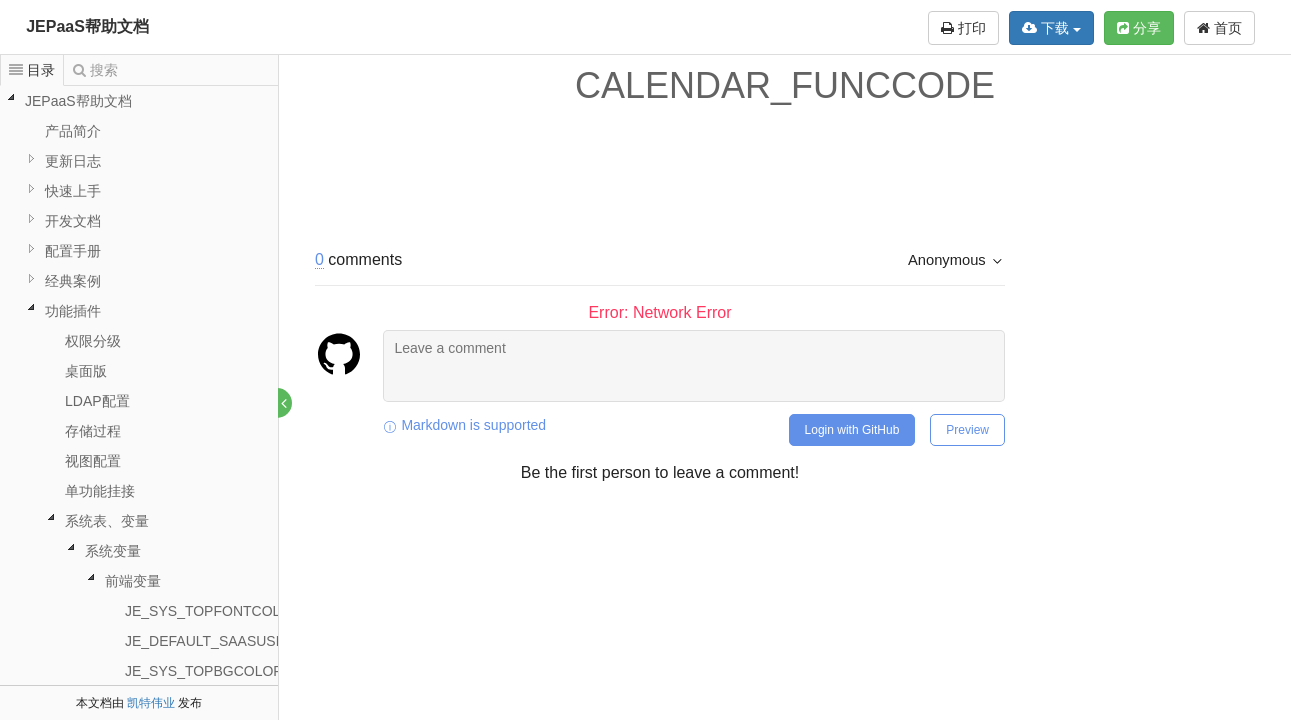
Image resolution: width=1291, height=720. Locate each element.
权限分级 (93, 341)
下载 (1051, 28)
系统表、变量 (107, 521)
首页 (1219, 28)
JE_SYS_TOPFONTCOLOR (213, 611)
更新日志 (73, 161)
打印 (963, 28)
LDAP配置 (97, 401)
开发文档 (73, 221)
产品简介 (73, 131)
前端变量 (133, 581)
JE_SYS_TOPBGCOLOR (204, 671)
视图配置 (93, 461)
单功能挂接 (100, 491)
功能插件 (73, 311)
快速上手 (73, 191)
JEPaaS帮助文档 (87, 26)
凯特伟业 (151, 703)
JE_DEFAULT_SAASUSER (210, 641)
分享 (1139, 28)
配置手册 (73, 251)
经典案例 (73, 281)
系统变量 (113, 551)
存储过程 (93, 431)
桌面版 (86, 371)
